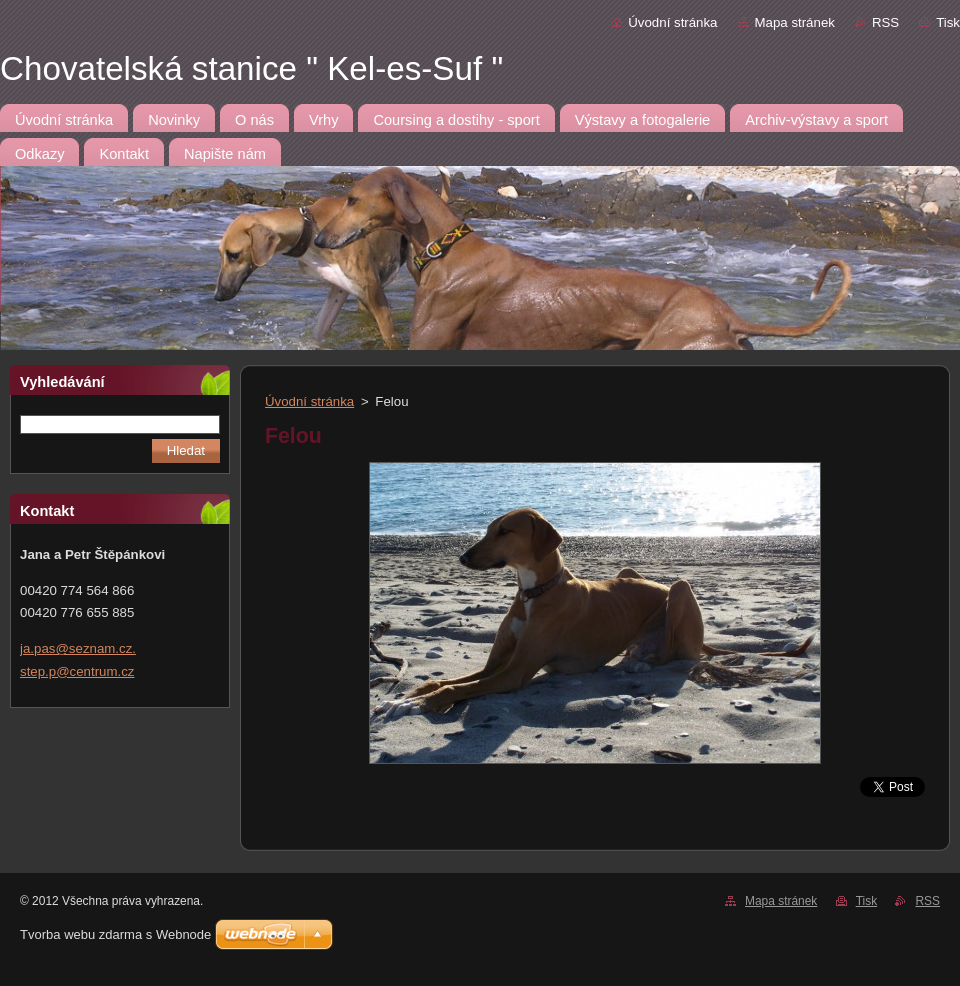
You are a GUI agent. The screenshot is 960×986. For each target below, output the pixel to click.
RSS (885, 22)
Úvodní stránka (672, 22)
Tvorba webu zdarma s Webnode (115, 934)
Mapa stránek (795, 22)
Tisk (948, 22)
